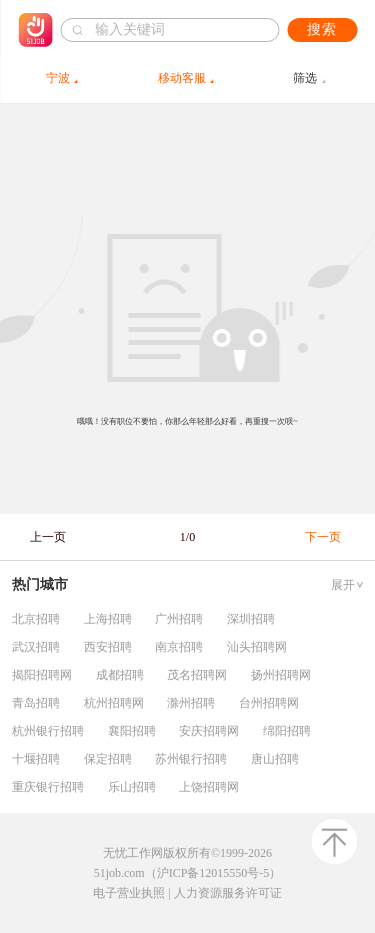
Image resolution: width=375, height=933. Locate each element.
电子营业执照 (129, 893)
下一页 (323, 537)
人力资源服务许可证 (228, 893)
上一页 (48, 537)
